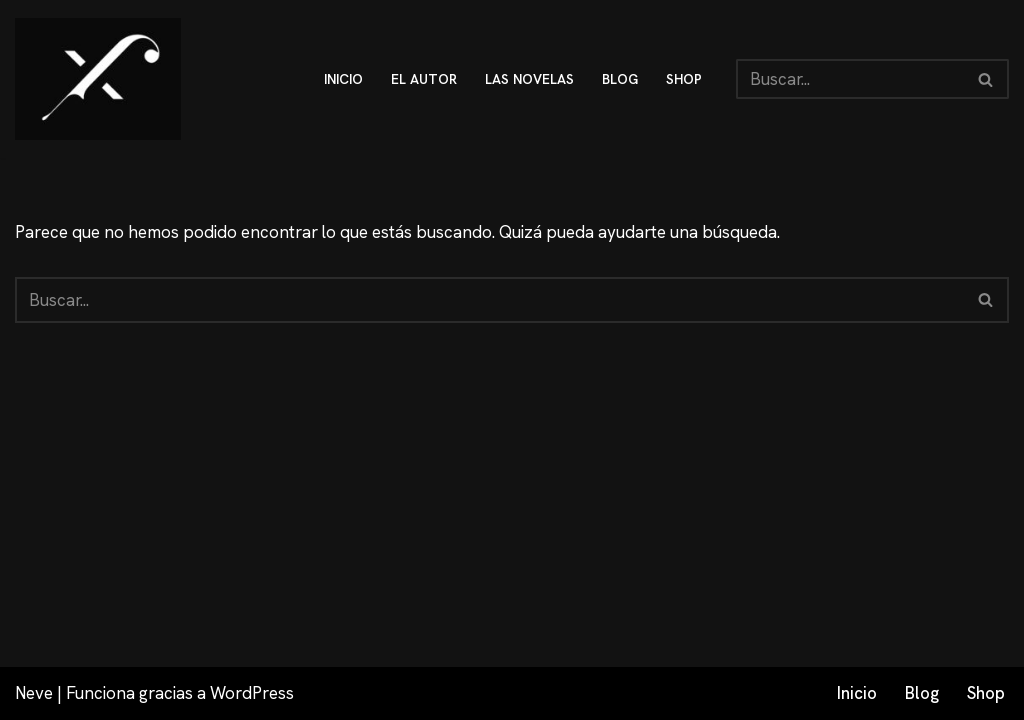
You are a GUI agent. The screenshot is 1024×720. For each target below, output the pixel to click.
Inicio (857, 693)
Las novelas (529, 79)
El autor (424, 79)
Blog (922, 693)
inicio (343, 79)
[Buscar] (850, 79)
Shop (986, 693)
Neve (34, 693)
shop (684, 79)
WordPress (252, 693)
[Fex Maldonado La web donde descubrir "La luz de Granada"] (98, 79)
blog (620, 79)
